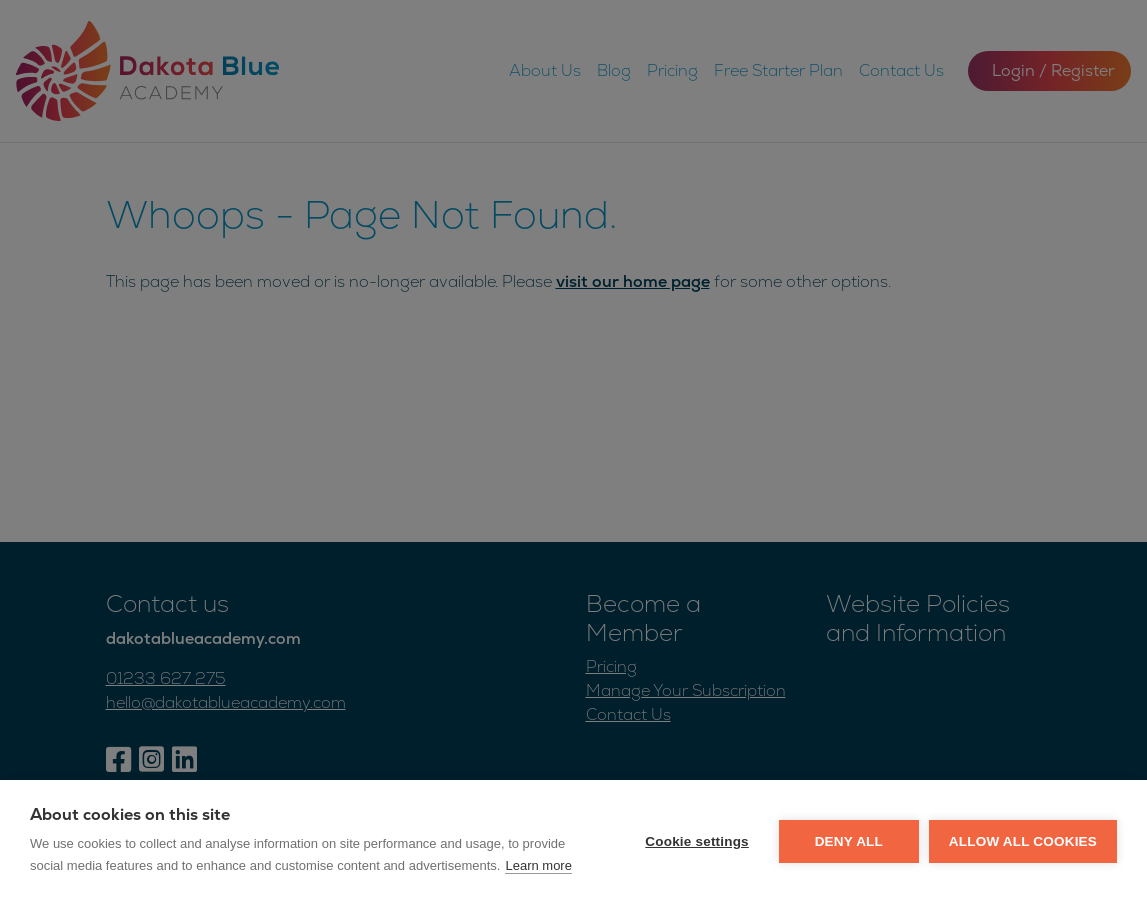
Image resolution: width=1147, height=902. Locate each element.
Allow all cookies (1023, 841)
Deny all (849, 841)
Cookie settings (697, 841)
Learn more (538, 865)
